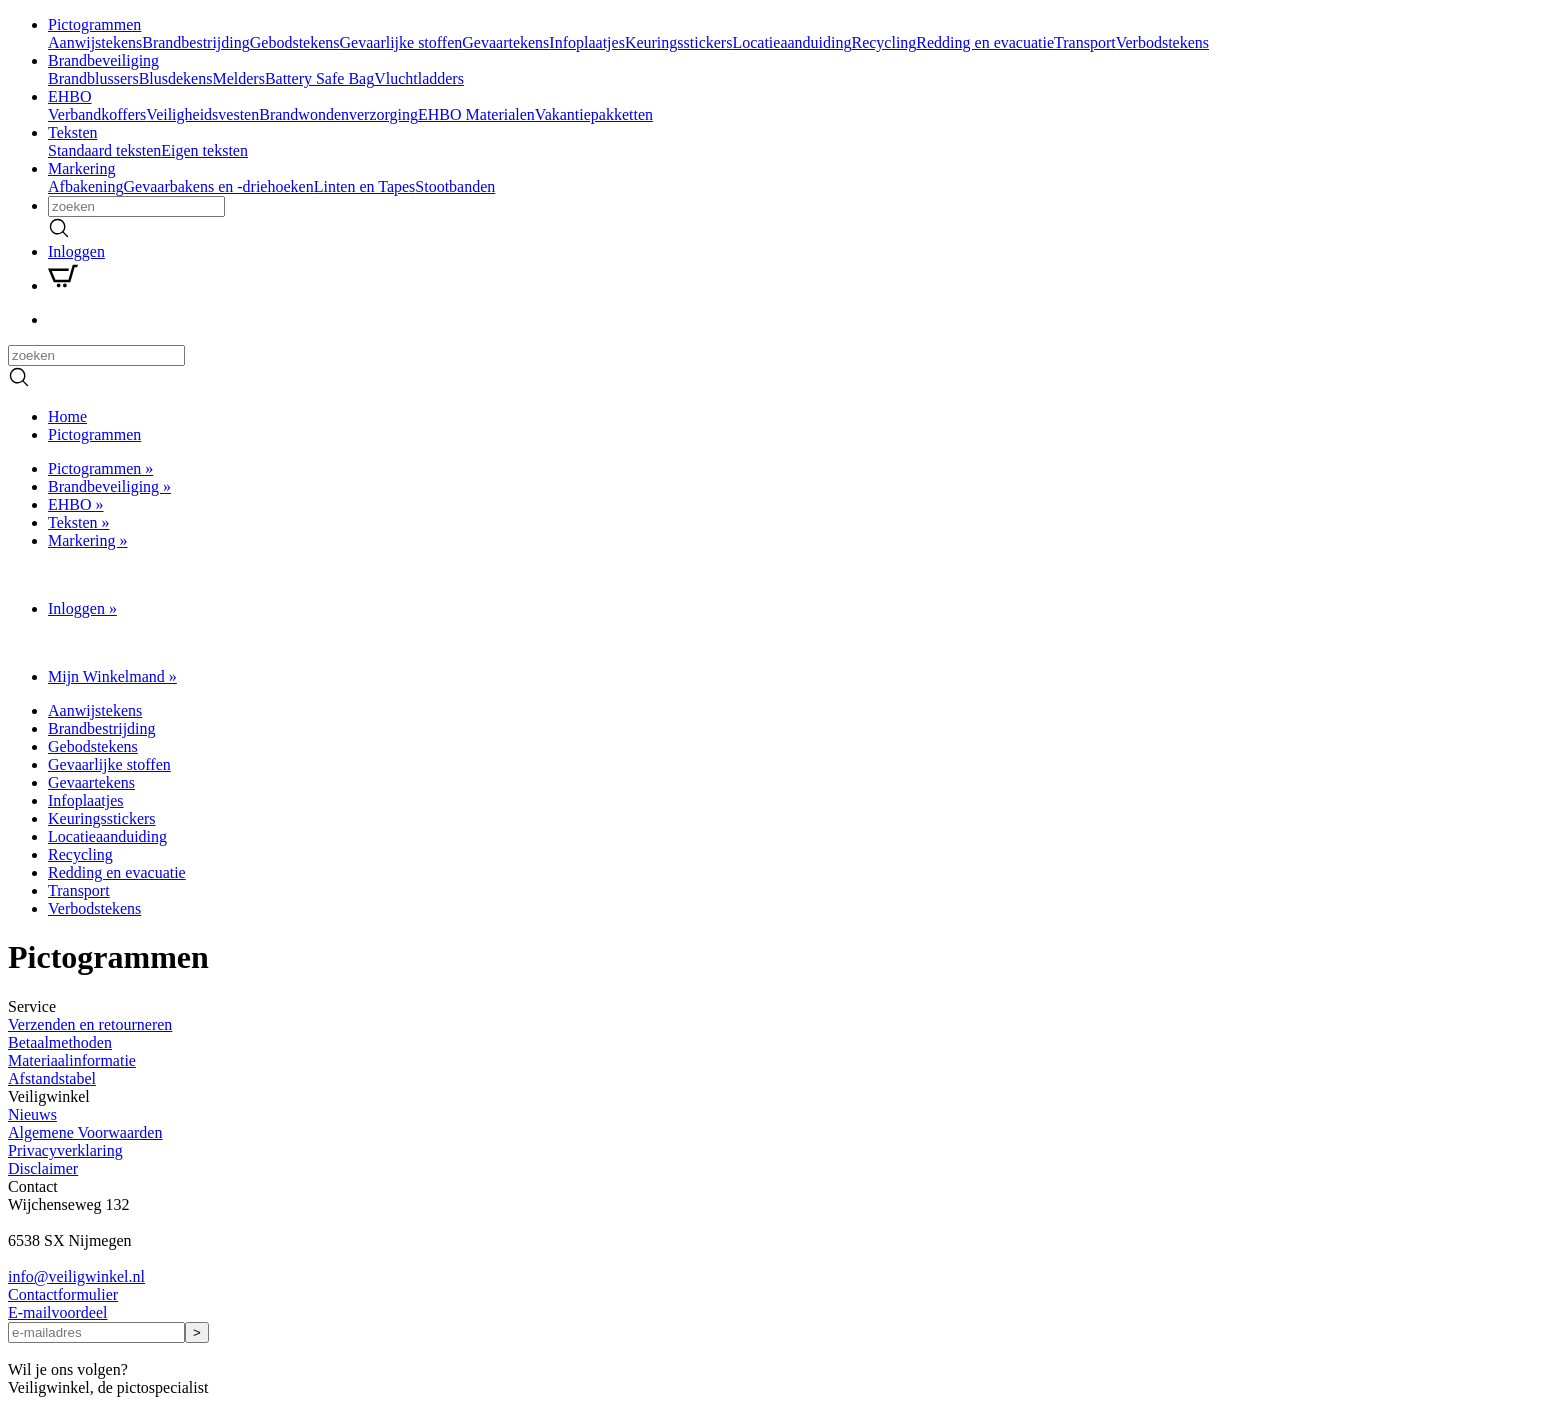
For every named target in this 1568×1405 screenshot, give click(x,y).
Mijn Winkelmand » (112, 676)
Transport (1085, 42)
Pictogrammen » (100, 468)
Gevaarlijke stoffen (401, 42)
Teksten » (79, 522)
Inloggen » (82, 608)
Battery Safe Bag (319, 78)
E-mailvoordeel (58, 1312)
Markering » (88, 540)
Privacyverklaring (65, 1150)
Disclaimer (43, 1168)
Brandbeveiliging (103, 60)
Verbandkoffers (97, 114)
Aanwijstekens (95, 42)
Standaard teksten (104, 150)
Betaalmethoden (60, 1042)
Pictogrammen (94, 24)
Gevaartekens (505, 42)
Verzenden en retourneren (90, 1024)
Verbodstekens (1162, 42)
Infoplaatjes (587, 42)
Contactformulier (63, 1294)
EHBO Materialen (476, 114)
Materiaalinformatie (72, 1060)
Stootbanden (455, 186)
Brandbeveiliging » (109, 486)
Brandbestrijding (196, 42)
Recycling (883, 42)
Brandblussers (93, 78)
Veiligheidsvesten (202, 114)
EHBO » (76, 504)
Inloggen (76, 251)
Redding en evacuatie (985, 42)
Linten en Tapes (365, 186)
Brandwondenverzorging (338, 114)
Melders (238, 78)
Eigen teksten (204, 150)
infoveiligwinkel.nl (76, 1276)
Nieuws (32, 1114)
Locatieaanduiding (791, 42)
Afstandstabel (52, 1078)
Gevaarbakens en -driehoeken (219, 186)
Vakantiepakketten (594, 114)
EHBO (70, 96)
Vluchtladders (419, 78)
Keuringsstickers (679, 42)
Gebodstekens (295, 42)
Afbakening (86, 186)
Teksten (73, 132)
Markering (82, 168)
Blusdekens (176, 78)
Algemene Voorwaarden (85, 1132)
